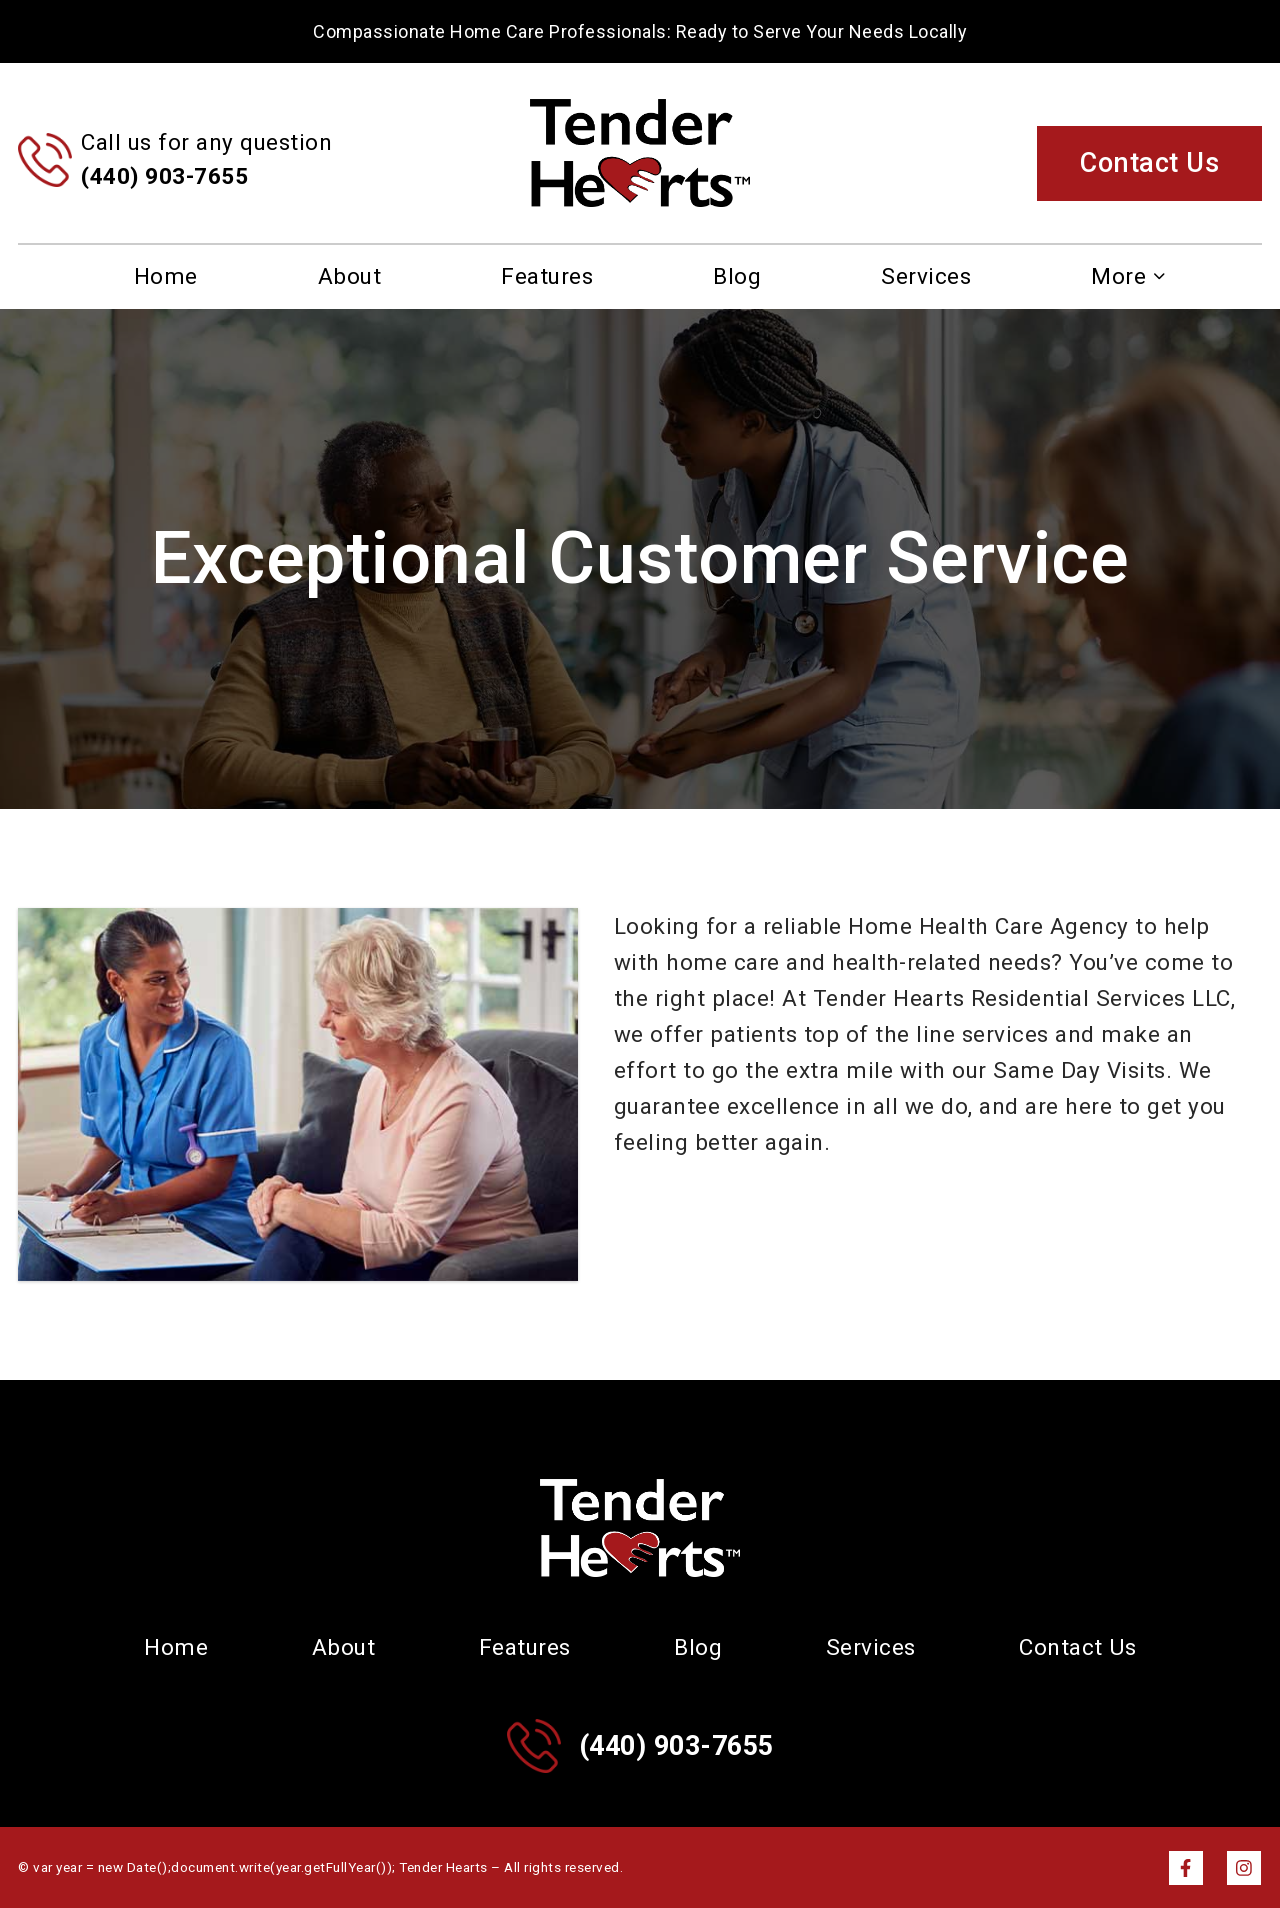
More (1118, 276)
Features (547, 276)
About (350, 276)
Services (926, 276)
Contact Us (1149, 163)
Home (166, 276)
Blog (737, 276)
